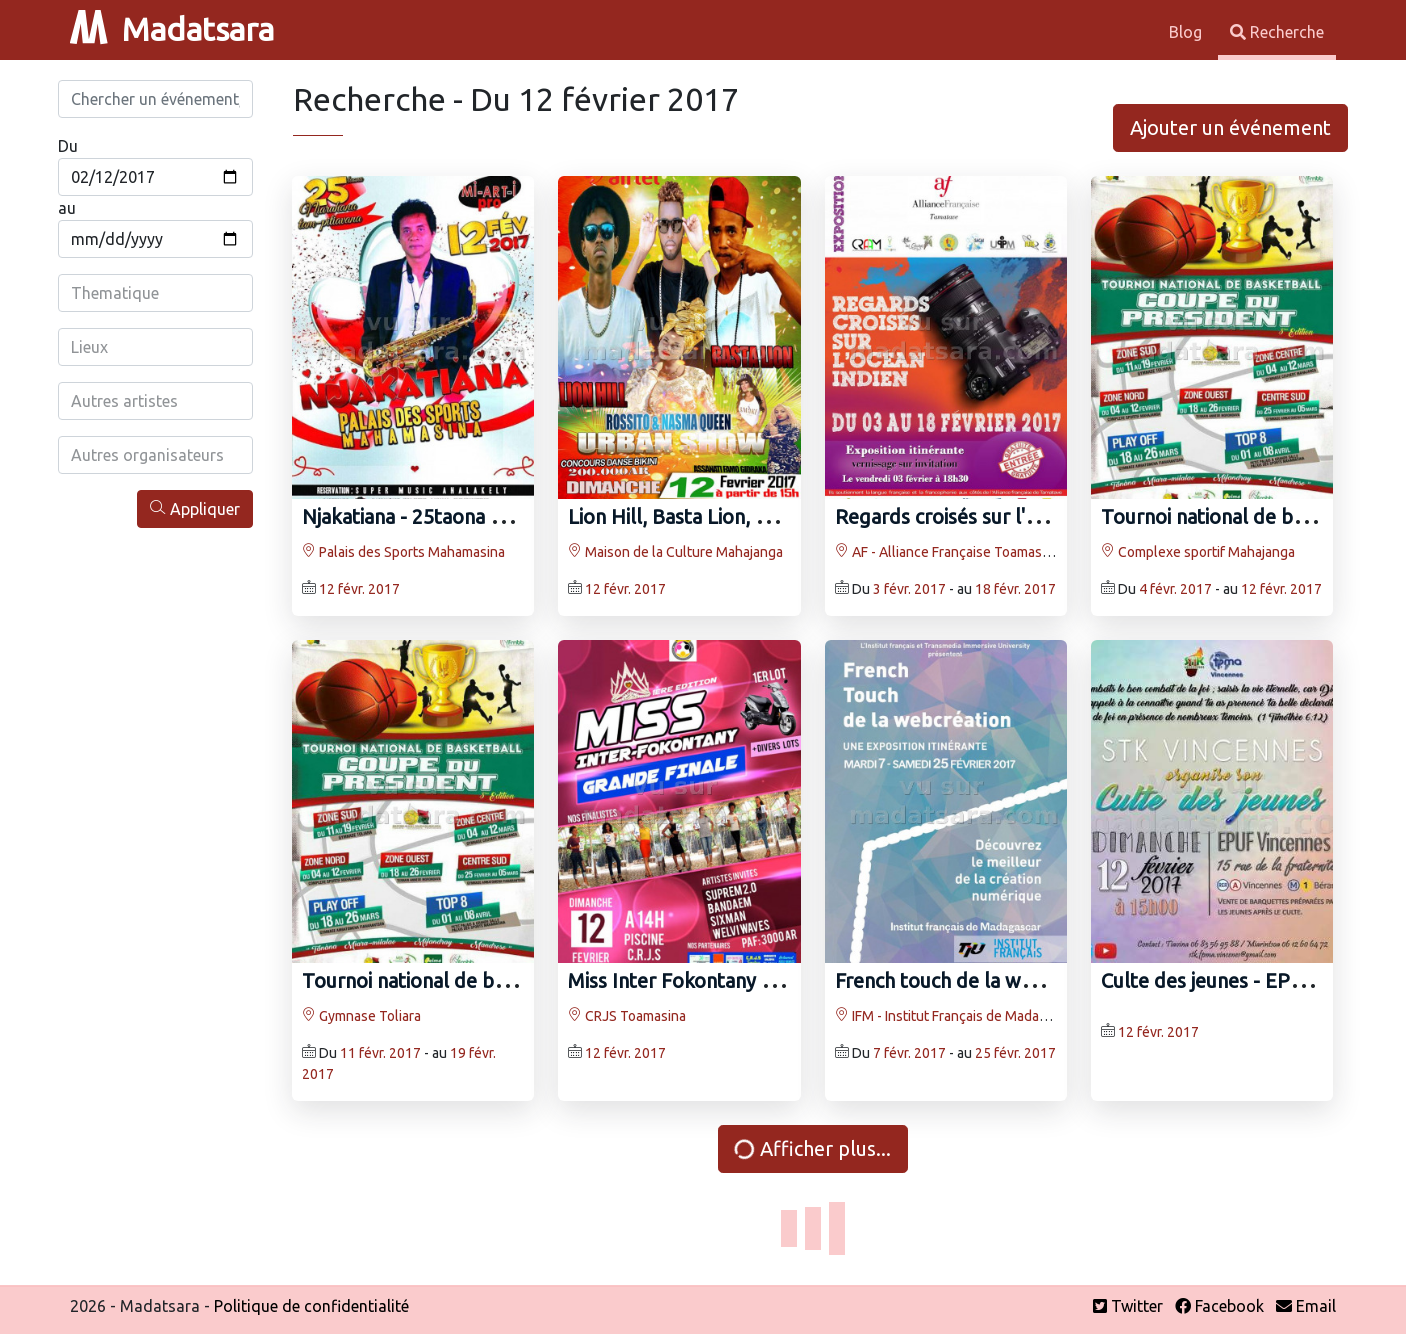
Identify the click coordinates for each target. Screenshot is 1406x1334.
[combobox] (155, 293)
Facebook (1219, 1306)
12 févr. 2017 (359, 589)
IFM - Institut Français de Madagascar (957, 1016)
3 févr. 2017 (909, 589)
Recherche (1277, 32)
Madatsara (172, 29)
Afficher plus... (811, 1148)
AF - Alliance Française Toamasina (947, 552)
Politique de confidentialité (311, 1306)
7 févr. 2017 (909, 1053)
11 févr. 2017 (380, 1053)
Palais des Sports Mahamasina (403, 552)
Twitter (1128, 1306)
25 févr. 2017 (1015, 1053)
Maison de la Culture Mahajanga (675, 552)
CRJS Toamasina (627, 1016)
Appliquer (195, 508)
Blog (1187, 32)
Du (68, 146)
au (67, 208)
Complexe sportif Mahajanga (1198, 552)
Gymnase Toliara (361, 1016)
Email (1306, 1306)
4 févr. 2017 (1175, 589)
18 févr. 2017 (1015, 589)
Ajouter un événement (1230, 127)
